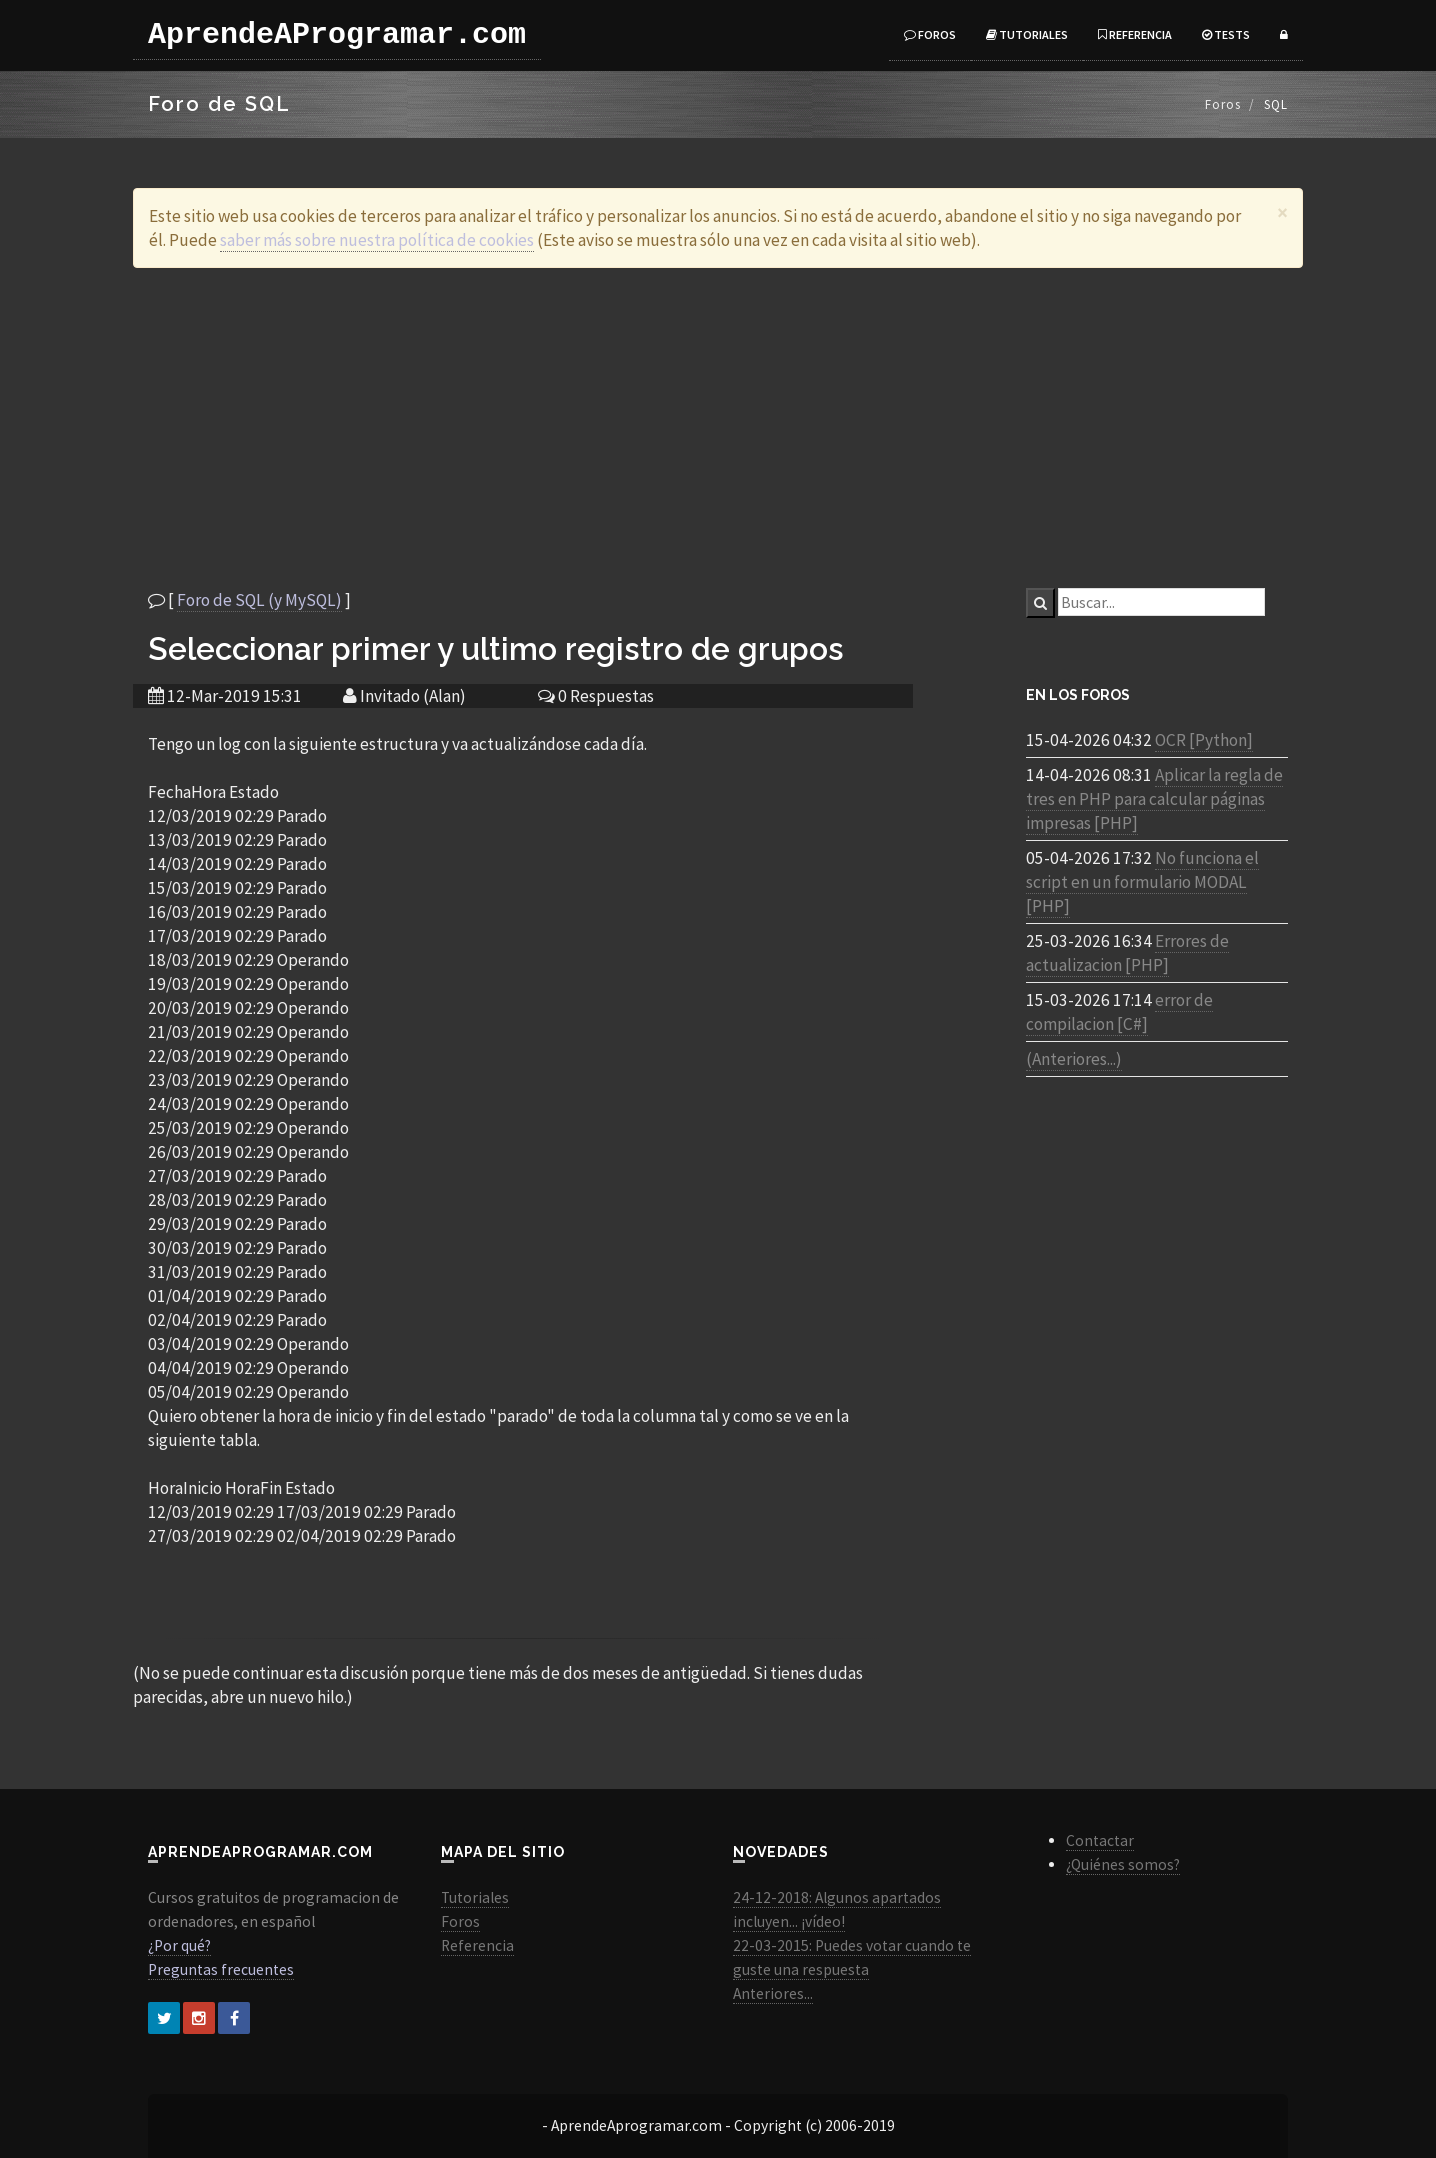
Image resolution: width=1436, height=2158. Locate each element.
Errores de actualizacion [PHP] (1127, 953)
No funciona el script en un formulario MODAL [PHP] (1142, 882)
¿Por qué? (179, 1945)
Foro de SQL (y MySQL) (259, 600)
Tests (1226, 34)
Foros (930, 34)
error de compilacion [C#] (1119, 1012)
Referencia (1135, 34)
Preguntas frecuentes (221, 1969)
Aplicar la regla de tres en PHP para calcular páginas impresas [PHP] (1154, 799)
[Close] (1282, 212)
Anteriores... (773, 1993)
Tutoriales (1027, 34)
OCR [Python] (1204, 740)
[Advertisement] (718, 428)
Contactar (1100, 1840)
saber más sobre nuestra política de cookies (377, 240)
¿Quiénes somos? (1123, 1864)
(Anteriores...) (1074, 1059)
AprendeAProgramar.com (337, 35)
